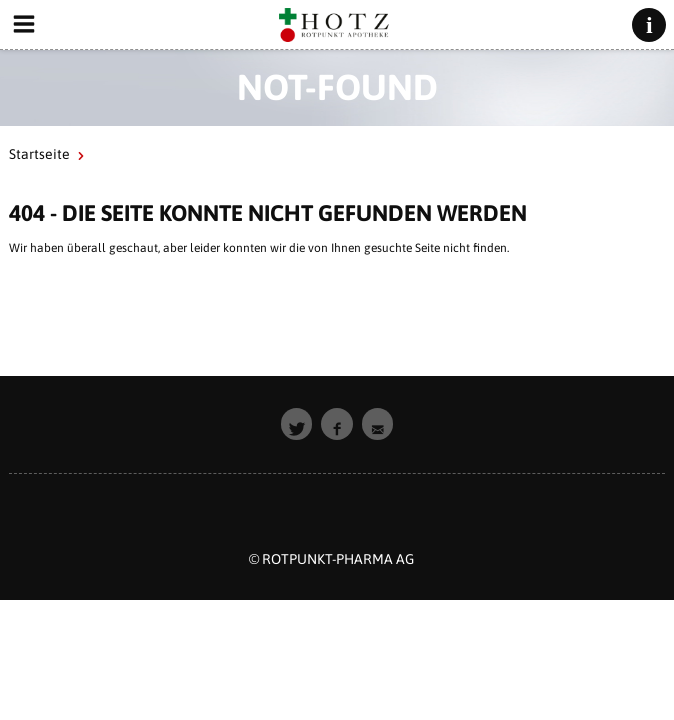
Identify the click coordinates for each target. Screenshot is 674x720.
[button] (297, 424)
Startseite (39, 154)
